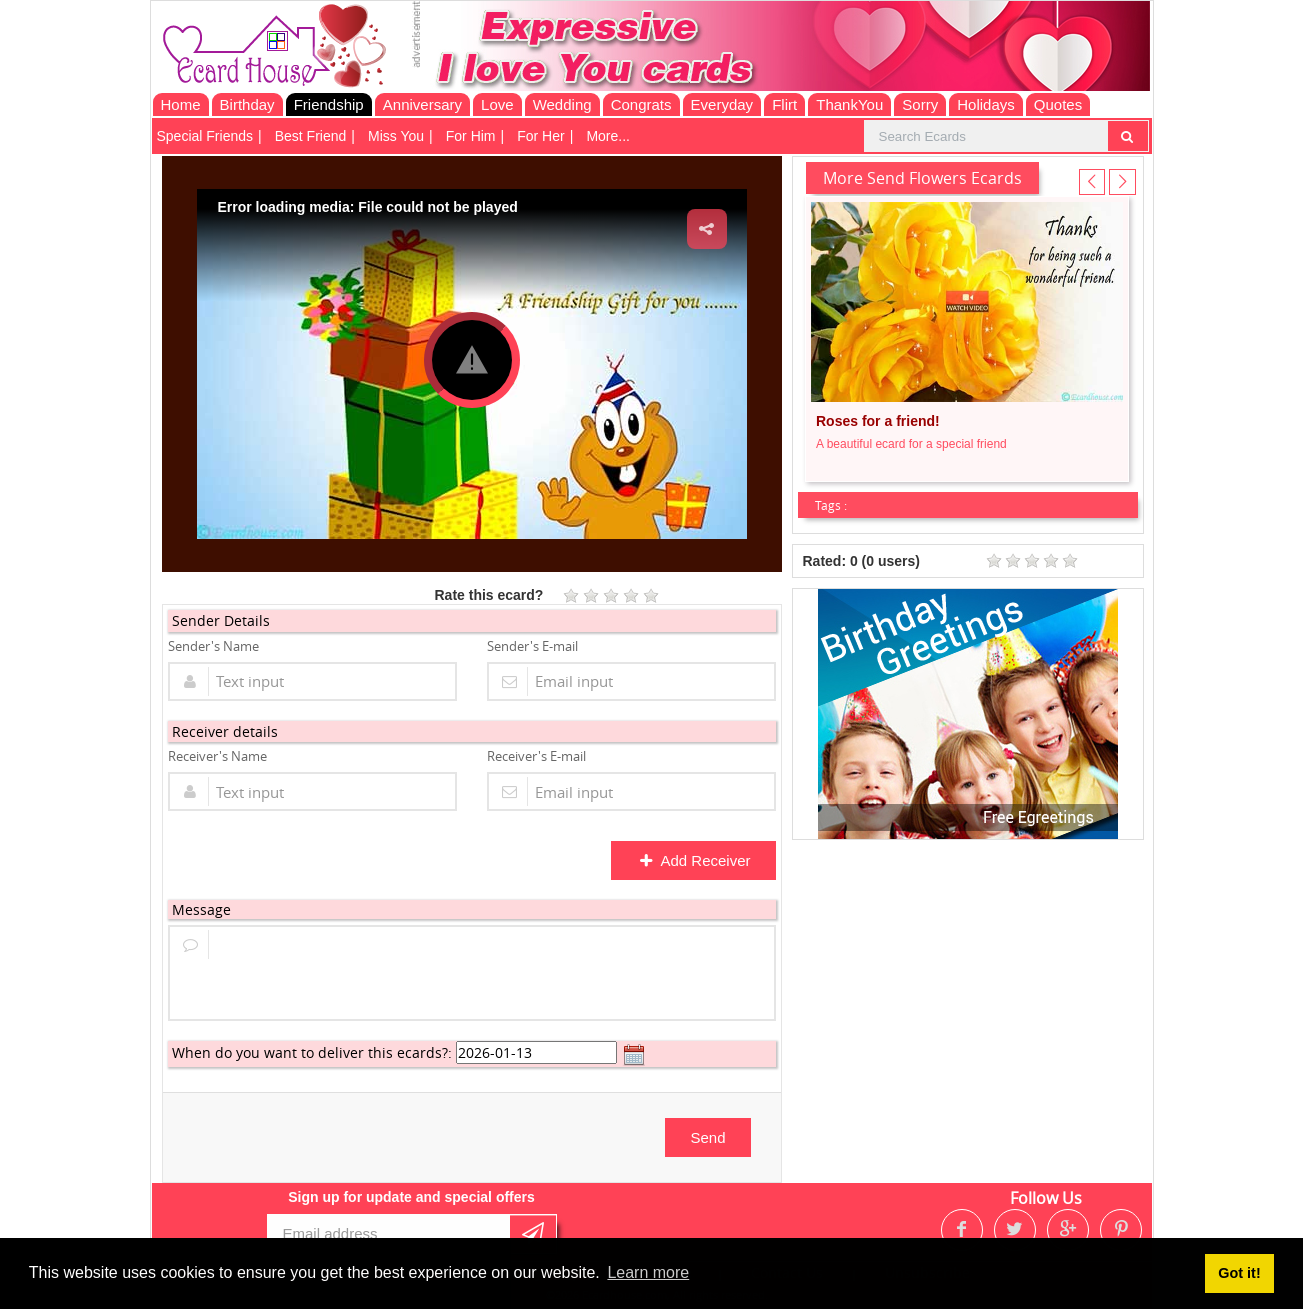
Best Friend (311, 136)
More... (608, 136)
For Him (471, 136)
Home (181, 104)
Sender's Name (213, 646)
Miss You (396, 136)
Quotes (1058, 104)
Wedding (562, 104)
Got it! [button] (1239, 1273)
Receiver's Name (217, 756)
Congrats (641, 104)
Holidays (986, 104)
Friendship (329, 104)
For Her (540, 136)
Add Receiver (694, 860)
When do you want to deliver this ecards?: (312, 1052)
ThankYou (849, 104)
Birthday (247, 104)
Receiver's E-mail (536, 756)
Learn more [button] (648, 1272)
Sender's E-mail (532, 646)
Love (497, 104)
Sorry (920, 104)
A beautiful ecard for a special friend (911, 444)
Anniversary (422, 104)
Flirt (784, 104)
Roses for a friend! (878, 421)
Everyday (722, 104)
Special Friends (205, 136)
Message (201, 909)
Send (707, 1137)
